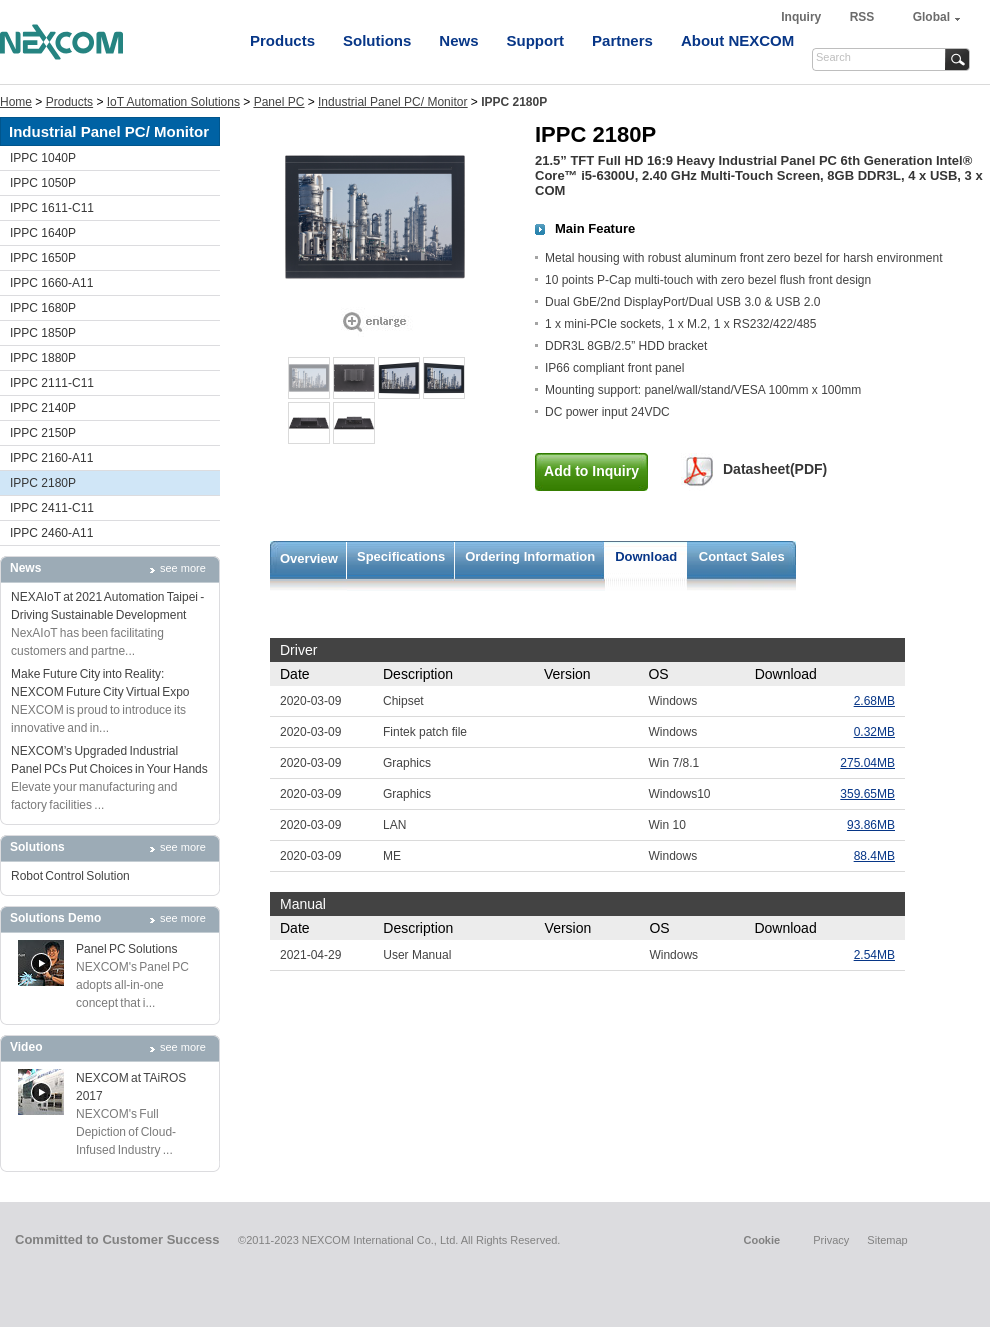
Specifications (401, 556)
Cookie (761, 1240)
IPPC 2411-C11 (52, 508)
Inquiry (802, 17)
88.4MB (874, 856)
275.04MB (867, 763)
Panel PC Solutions (126, 949)
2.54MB (874, 955)
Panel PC (279, 102)
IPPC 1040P (43, 158)
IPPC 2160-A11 (51, 458)
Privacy (831, 1240)
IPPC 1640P (43, 233)
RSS (862, 17)
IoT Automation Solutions (173, 102)
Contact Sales (742, 556)
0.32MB (874, 732)
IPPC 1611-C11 (52, 208)
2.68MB (874, 701)
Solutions (377, 40)
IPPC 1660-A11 (51, 283)
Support (536, 40)
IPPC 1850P (43, 333)
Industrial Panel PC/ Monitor (392, 102)
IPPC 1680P (43, 308)
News (458, 40)
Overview (309, 558)
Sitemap (887, 1240)
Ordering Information (530, 556)
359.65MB (867, 794)
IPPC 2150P (43, 433)
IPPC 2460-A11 (51, 533)
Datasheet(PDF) (775, 469)
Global (931, 17)
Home (16, 102)
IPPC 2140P (43, 408)
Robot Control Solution (70, 876)
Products (282, 40)
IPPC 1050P (43, 183)
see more (183, 568)
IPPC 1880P (43, 358)
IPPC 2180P (43, 483)
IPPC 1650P (43, 258)
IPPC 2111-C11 (52, 383)
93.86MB (871, 825)
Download (646, 556)
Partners (622, 40)
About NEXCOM (737, 40)
